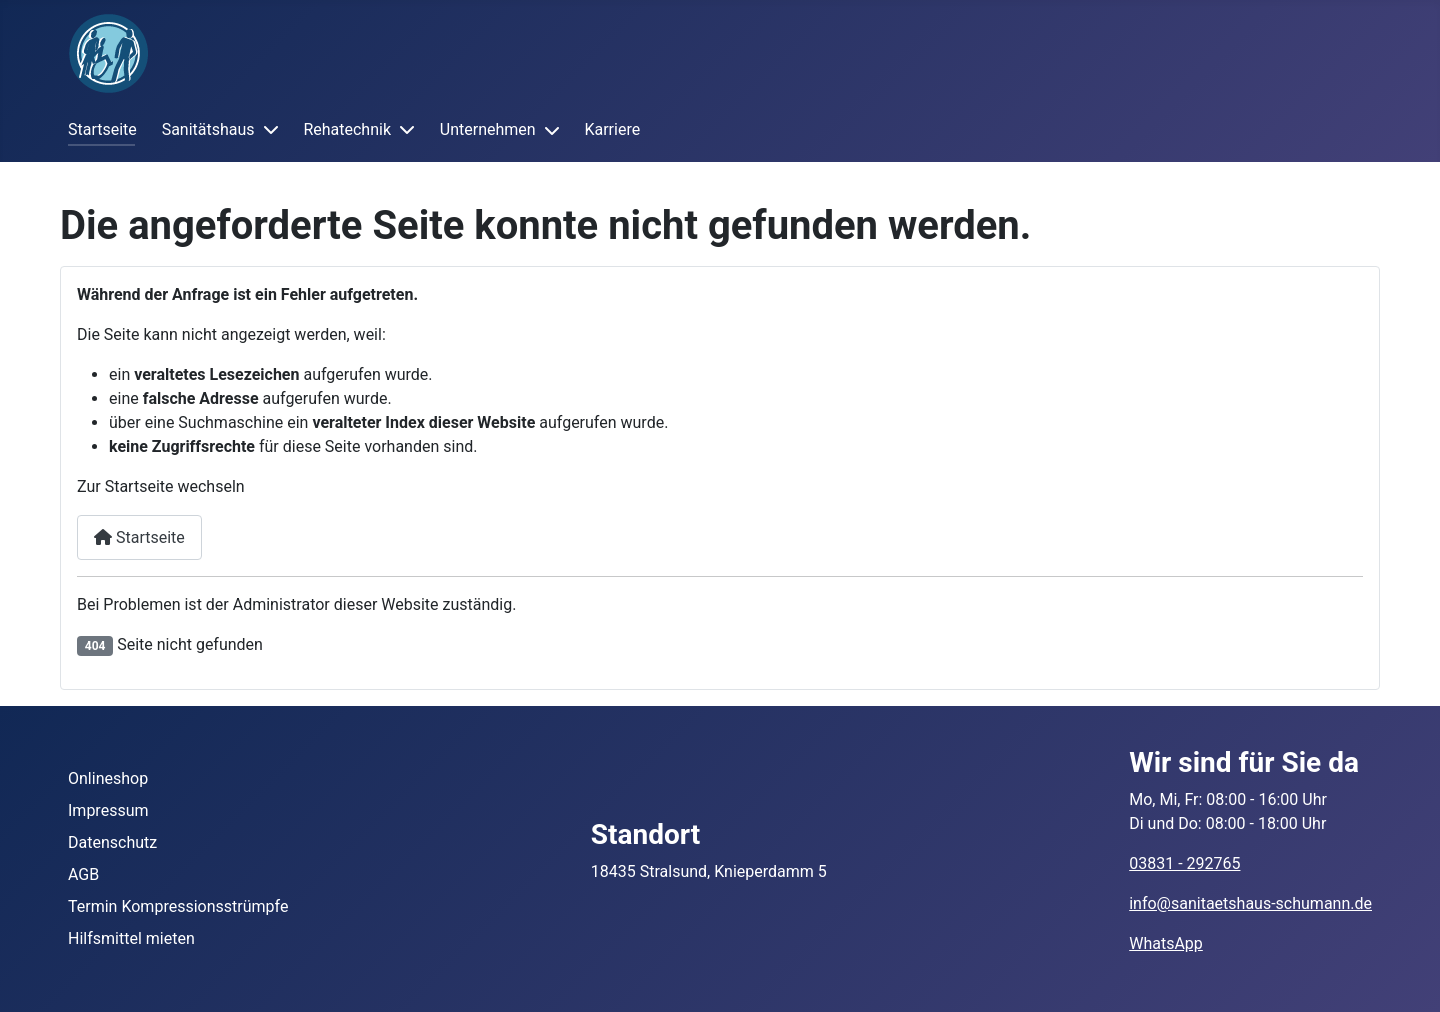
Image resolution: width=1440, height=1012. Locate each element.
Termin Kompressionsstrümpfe (178, 906)
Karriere (612, 129)
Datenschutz (112, 842)
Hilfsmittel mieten (131, 938)
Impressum (108, 810)
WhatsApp (1166, 943)
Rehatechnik (347, 129)
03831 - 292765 (1184, 863)
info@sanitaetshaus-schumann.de (1250, 903)
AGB (83, 874)
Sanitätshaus (208, 129)
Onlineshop (108, 778)
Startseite (102, 129)
